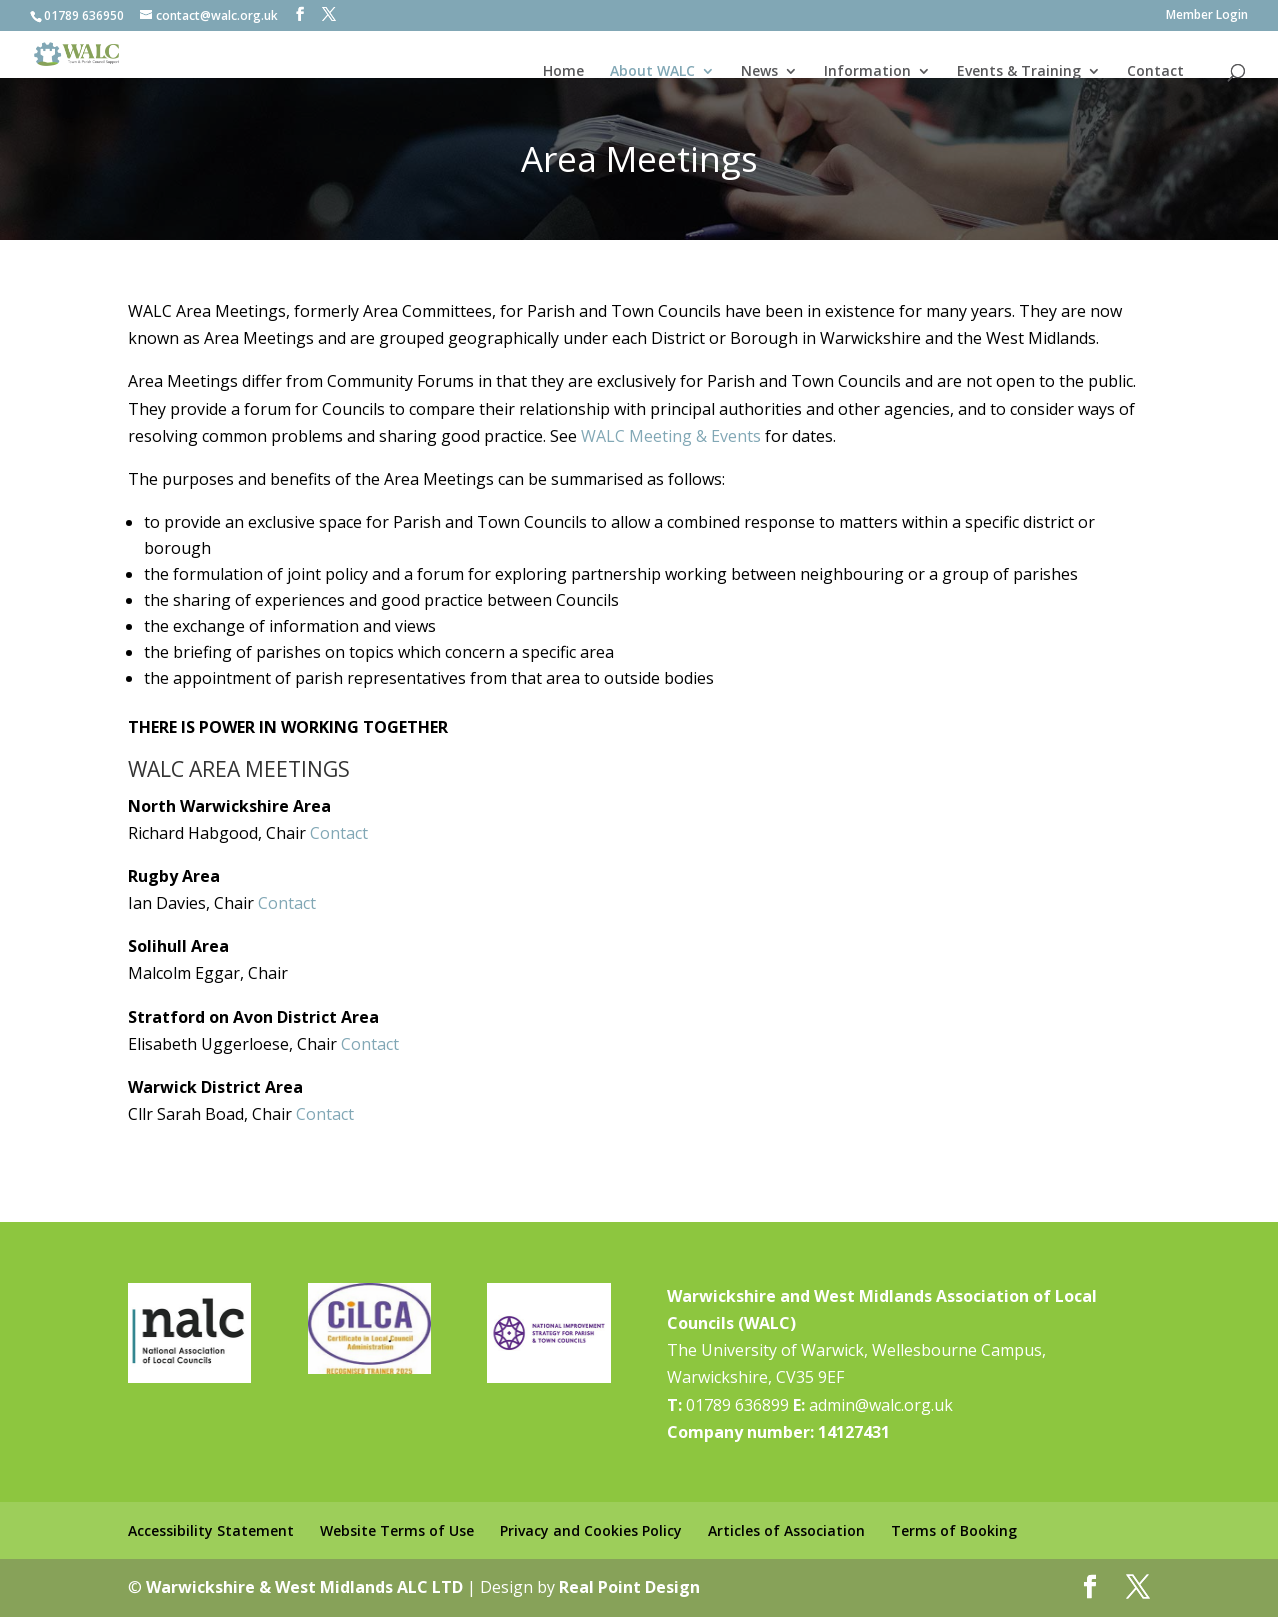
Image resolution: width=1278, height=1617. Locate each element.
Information (867, 71)
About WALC (652, 71)
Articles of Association (786, 1530)
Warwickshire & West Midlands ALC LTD (304, 1587)
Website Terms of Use (397, 1530)
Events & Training (1019, 71)
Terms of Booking (954, 1530)
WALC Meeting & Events (671, 436)
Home (563, 71)
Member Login (1207, 16)
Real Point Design (629, 1587)
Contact (1155, 71)
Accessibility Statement (211, 1530)
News (759, 71)
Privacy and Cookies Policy (591, 1530)
